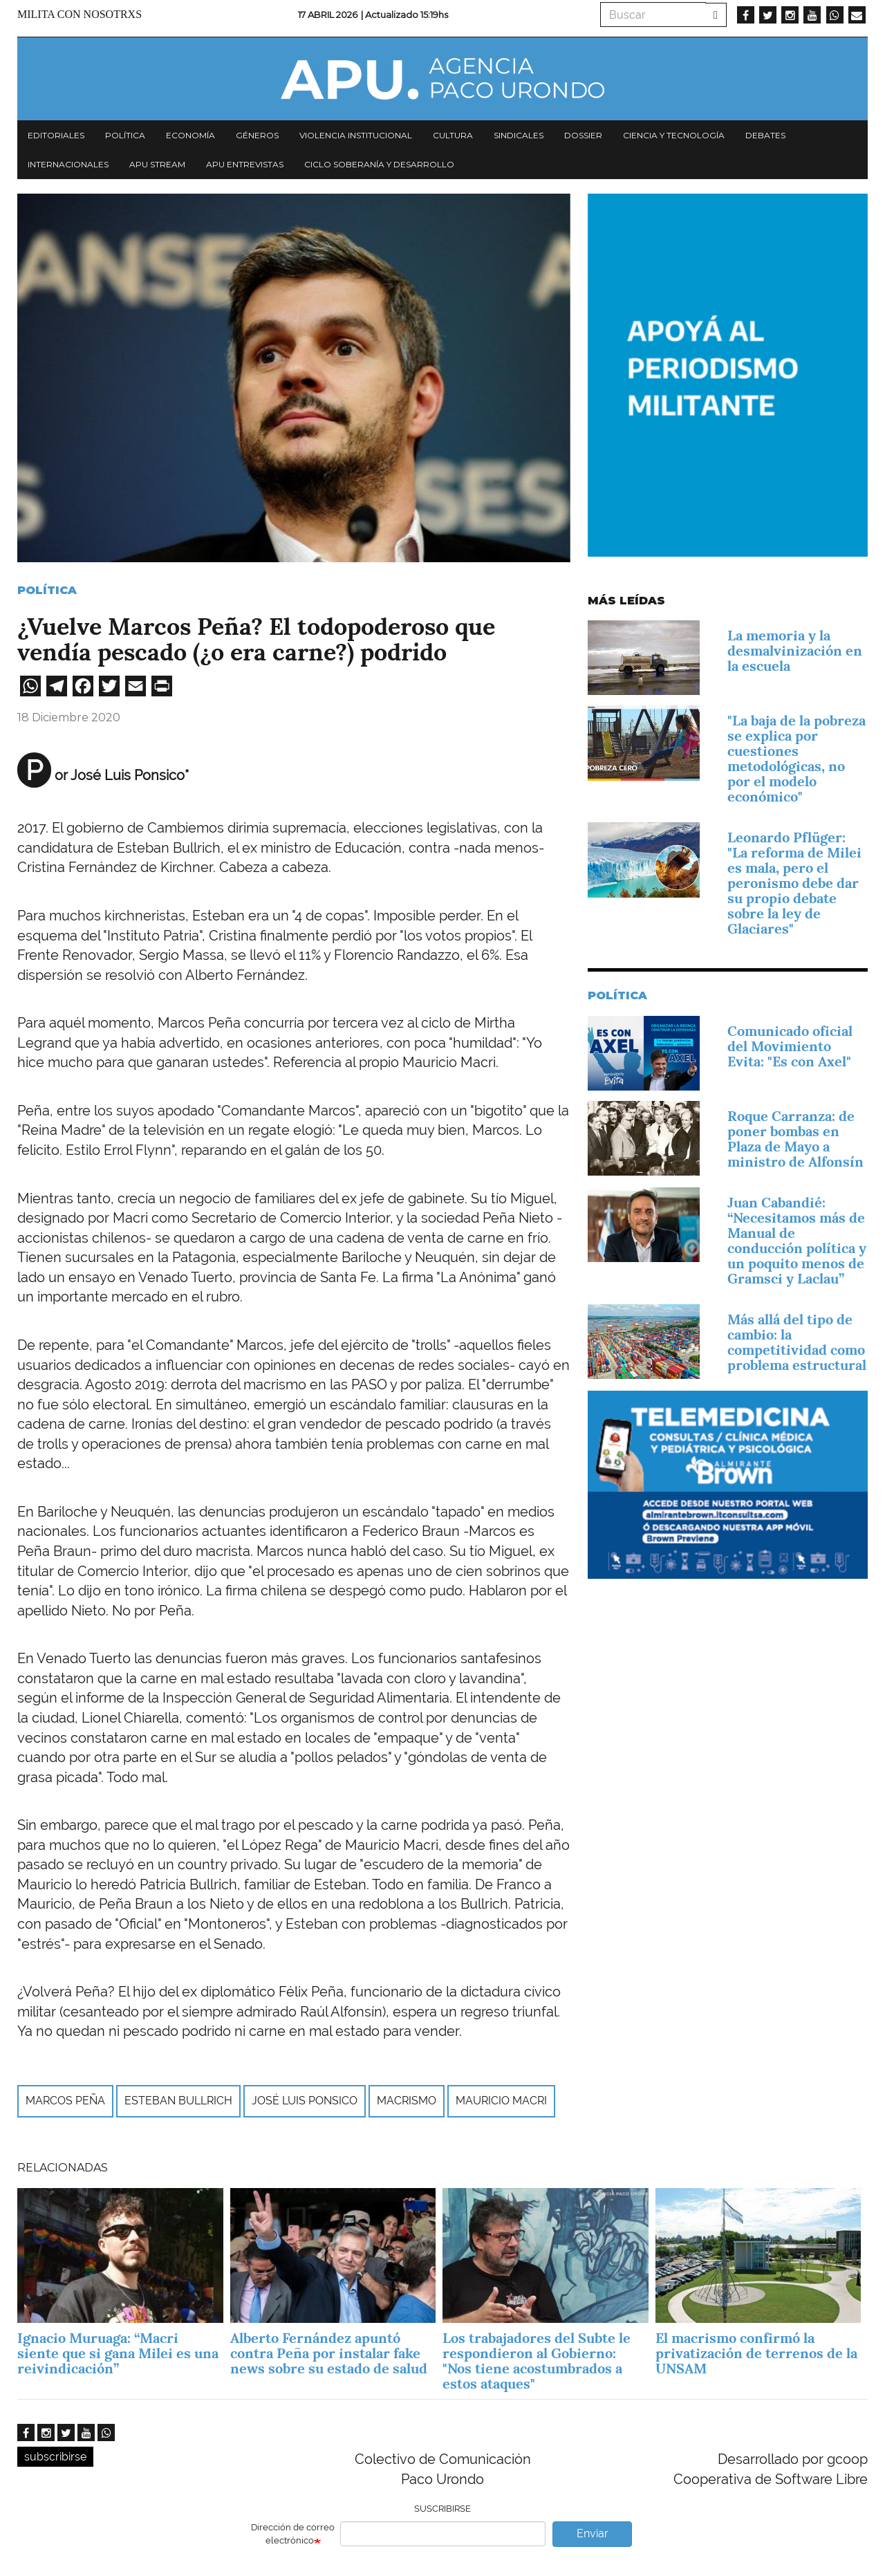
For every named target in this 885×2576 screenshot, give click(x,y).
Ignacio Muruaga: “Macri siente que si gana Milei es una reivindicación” (117, 2353)
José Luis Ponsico (304, 2100)
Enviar (592, 2533)
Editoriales (56, 135)
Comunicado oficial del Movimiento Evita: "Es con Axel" (790, 1046)
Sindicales (518, 135)
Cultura (453, 135)
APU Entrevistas (244, 164)
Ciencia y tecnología (674, 135)
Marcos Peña (65, 2100)
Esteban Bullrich (178, 2100)
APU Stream (157, 164)
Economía (190, 135)
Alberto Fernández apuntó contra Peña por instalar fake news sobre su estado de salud (328, 2353)
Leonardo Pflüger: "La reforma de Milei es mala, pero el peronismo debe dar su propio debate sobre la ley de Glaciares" (794, 883)
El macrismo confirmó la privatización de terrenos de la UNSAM (756, 2353)
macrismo (406, 2100)
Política (125, 135)
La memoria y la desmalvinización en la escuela (794, 651)
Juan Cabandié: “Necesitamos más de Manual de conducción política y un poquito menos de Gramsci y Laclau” (796, 1241)
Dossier (583, 135)
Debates (765, 135)
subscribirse (55, 2456)
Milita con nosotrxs (79, 14)
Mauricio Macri (501, 2100)
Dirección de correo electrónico (293, 2534)
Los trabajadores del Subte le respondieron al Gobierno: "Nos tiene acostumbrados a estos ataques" (536, 2361)
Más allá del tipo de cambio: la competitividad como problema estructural (796, 1342)
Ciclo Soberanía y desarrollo (379, 164)
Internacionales (68, 164)
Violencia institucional (355, 135)
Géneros (257, 135)
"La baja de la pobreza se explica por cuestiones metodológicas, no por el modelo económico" (796, 759)
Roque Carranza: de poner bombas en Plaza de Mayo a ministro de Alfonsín (795, 1139)
